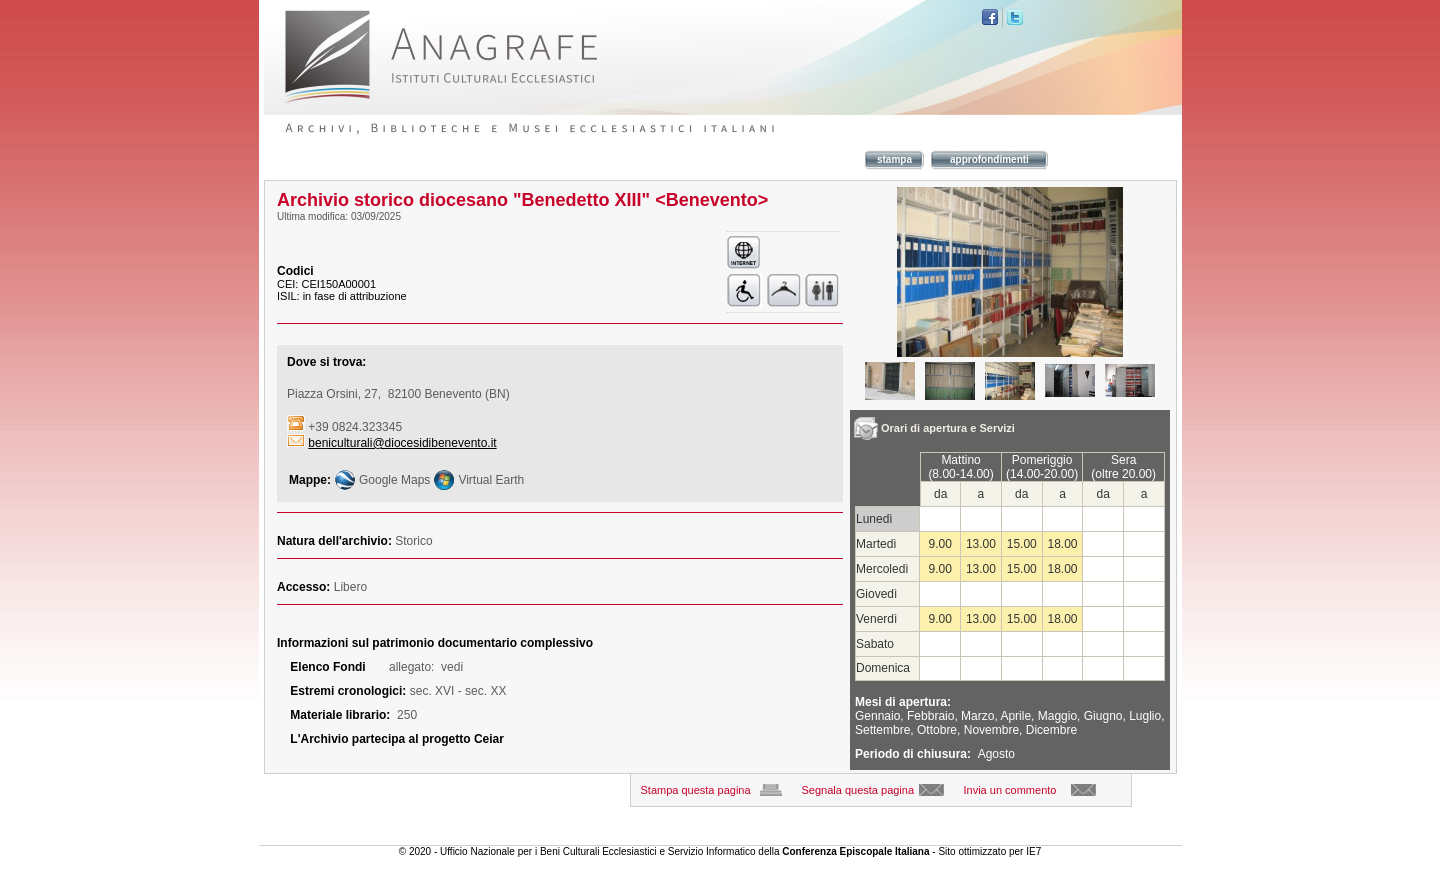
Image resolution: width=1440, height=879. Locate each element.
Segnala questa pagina (858, 790)
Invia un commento (1010, 790)
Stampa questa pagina (696, 790)
